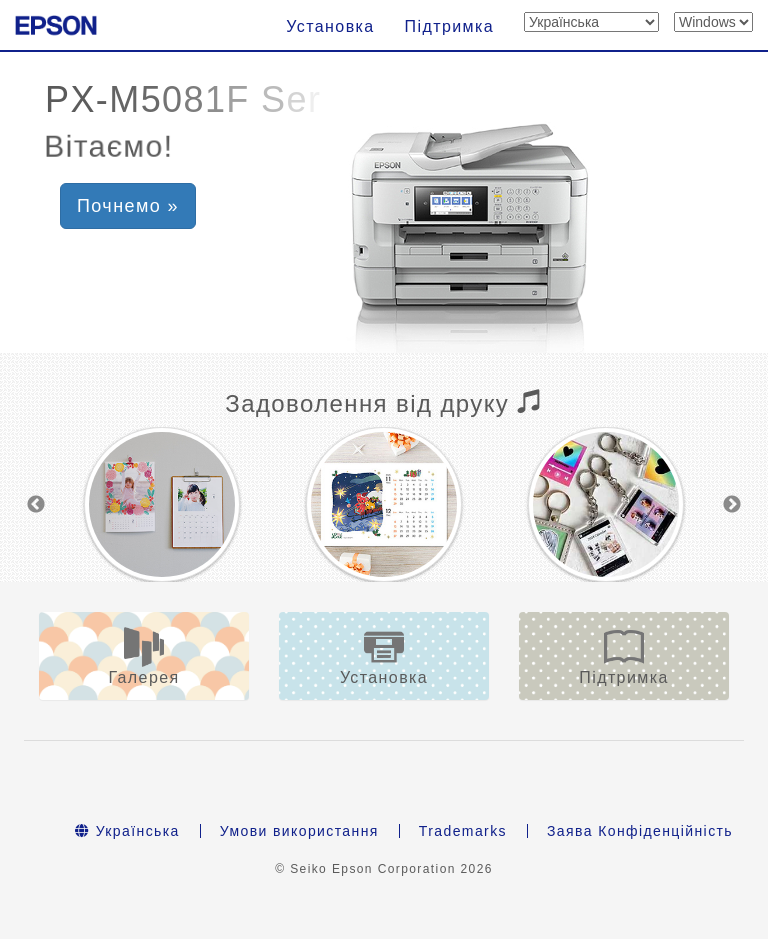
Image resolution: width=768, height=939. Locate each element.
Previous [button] (36, 505)
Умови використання (299, 831)
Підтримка (449, 26)
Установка (330, 26)
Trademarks (463, 831)
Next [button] (732, 505)
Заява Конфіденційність (640, 831)
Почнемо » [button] (128, 206)
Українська (127, 831)
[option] (162, 504)
